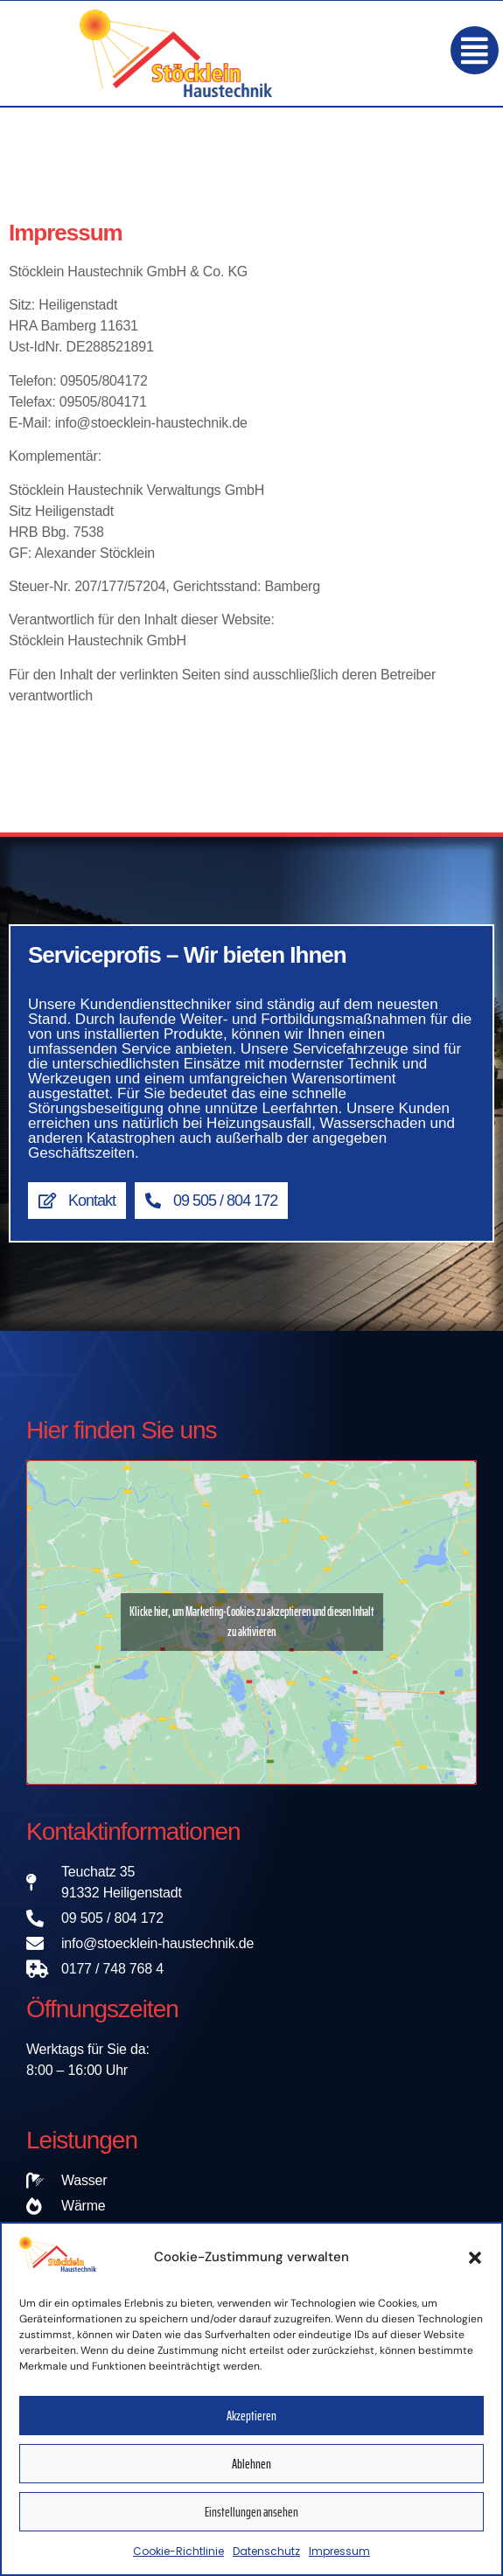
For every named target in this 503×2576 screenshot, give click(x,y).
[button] (475, 2267)
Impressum (339, 2561)
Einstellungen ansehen (251, 2521)
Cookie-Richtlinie (178, 2561)
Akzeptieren (251, 2425)
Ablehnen (251, 2473)
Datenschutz (266, 2561)
